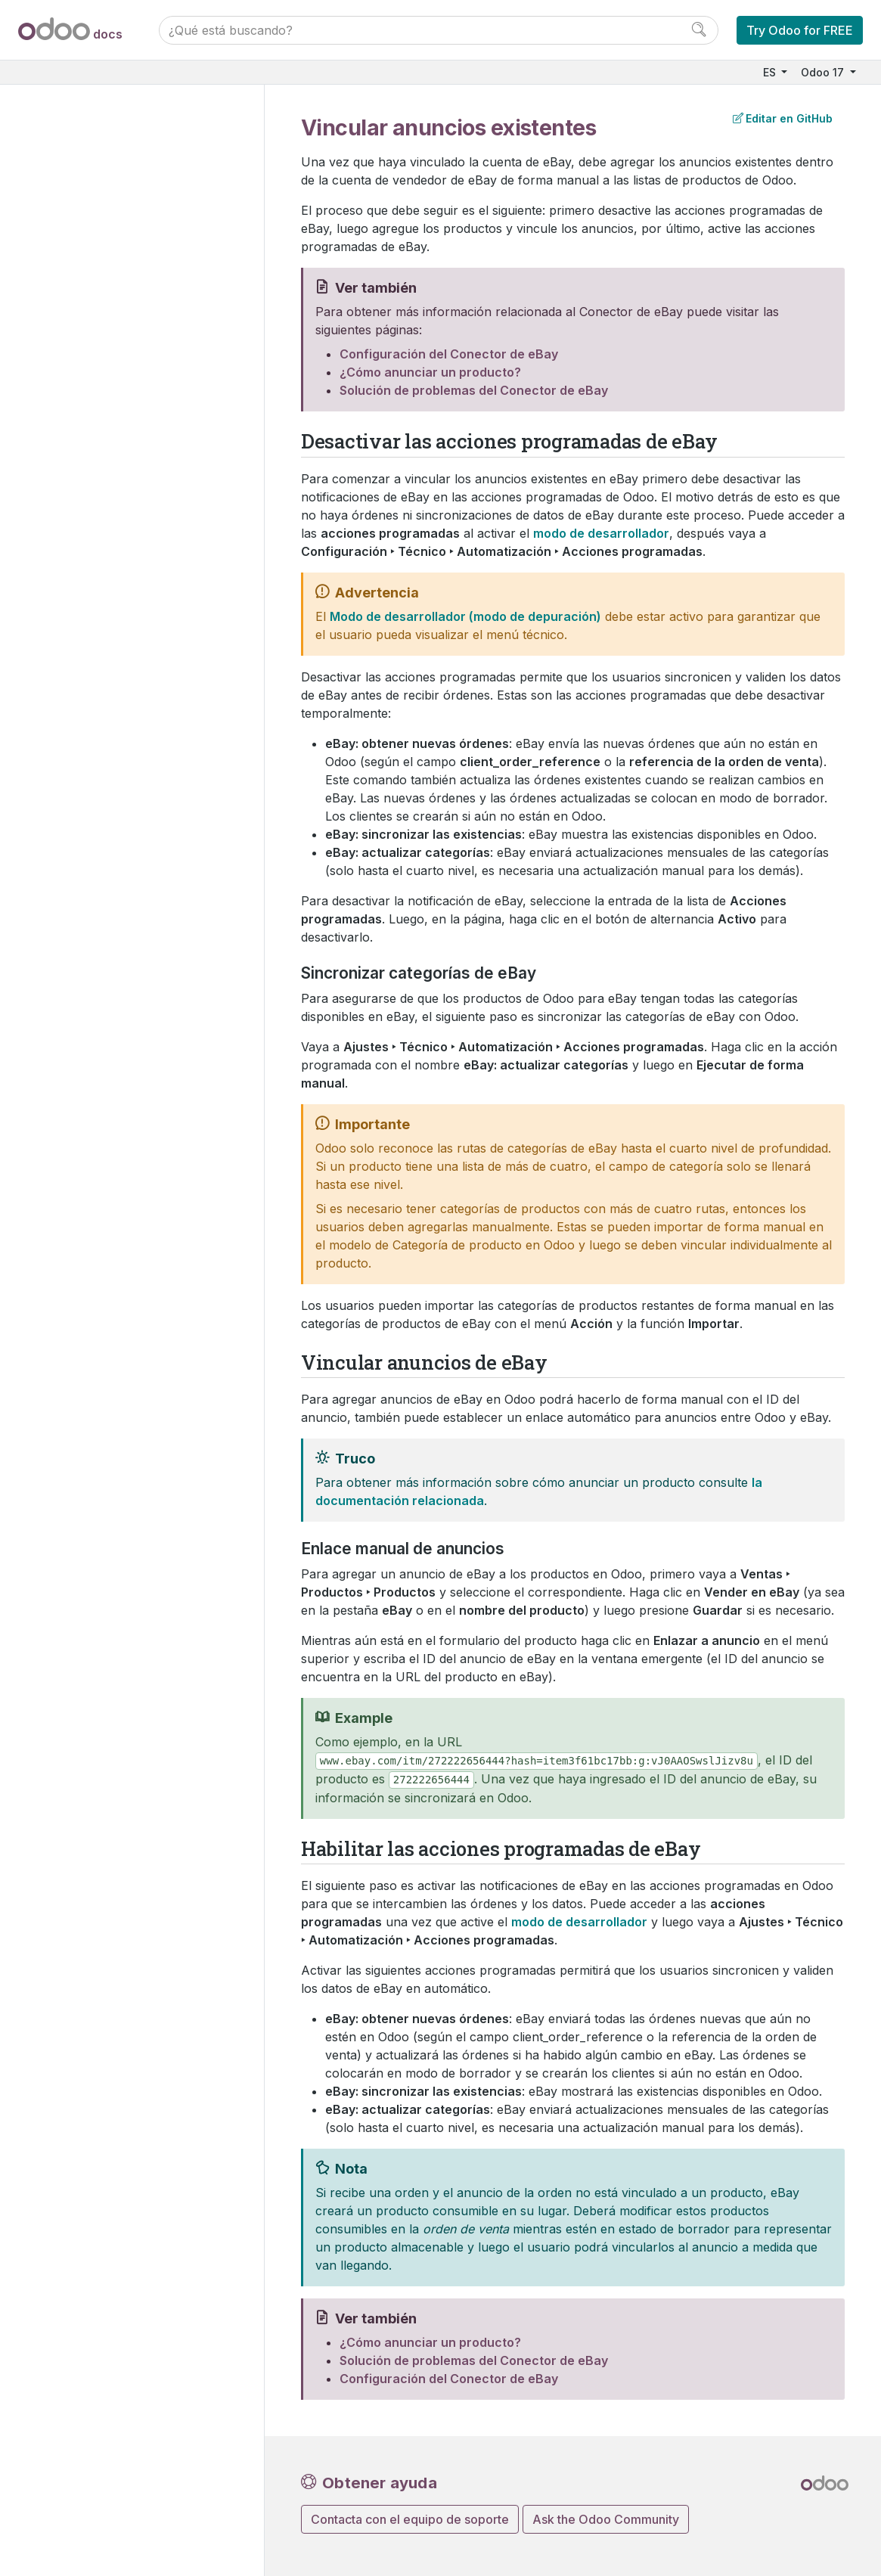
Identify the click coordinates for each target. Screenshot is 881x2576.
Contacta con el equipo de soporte (410, 2519)
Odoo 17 (824, 72)
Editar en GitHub (783, 118)
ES (771, 72)
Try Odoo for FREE (799, 30)
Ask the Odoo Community (605, 2519)
